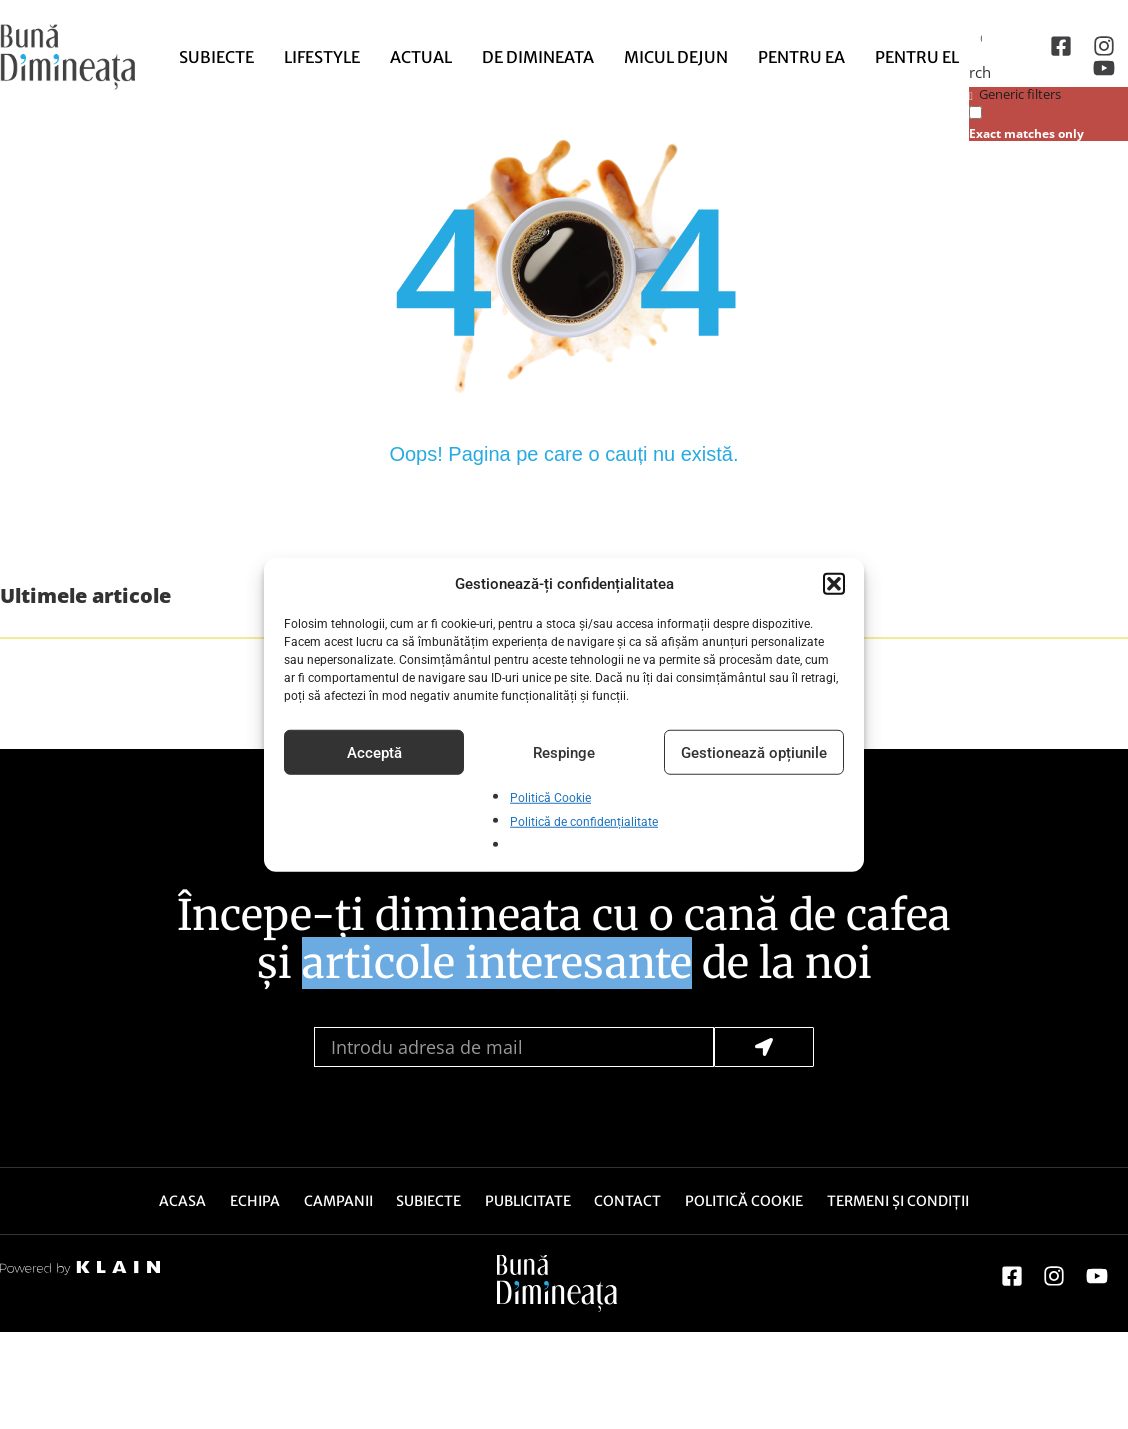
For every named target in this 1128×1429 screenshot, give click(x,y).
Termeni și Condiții (903, 1202)
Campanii (336, 1202)
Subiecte (216, 57)
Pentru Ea (801, 57)
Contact (630, 1202)
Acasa (178, 1202)
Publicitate (529, 1202)
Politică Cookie (550, 798)
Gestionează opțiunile (754, 752)
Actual (421, 57)
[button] (834, 584)
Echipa (252, 1202)
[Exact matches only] (975, 112)
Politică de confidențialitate (584, 822)
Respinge (564, 752)
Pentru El (917, 57)
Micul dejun (676, 57)
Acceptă (374, 752)
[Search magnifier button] (985, 71)
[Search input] (987, 37)
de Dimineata (538, 57)
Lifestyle (322, 57)
